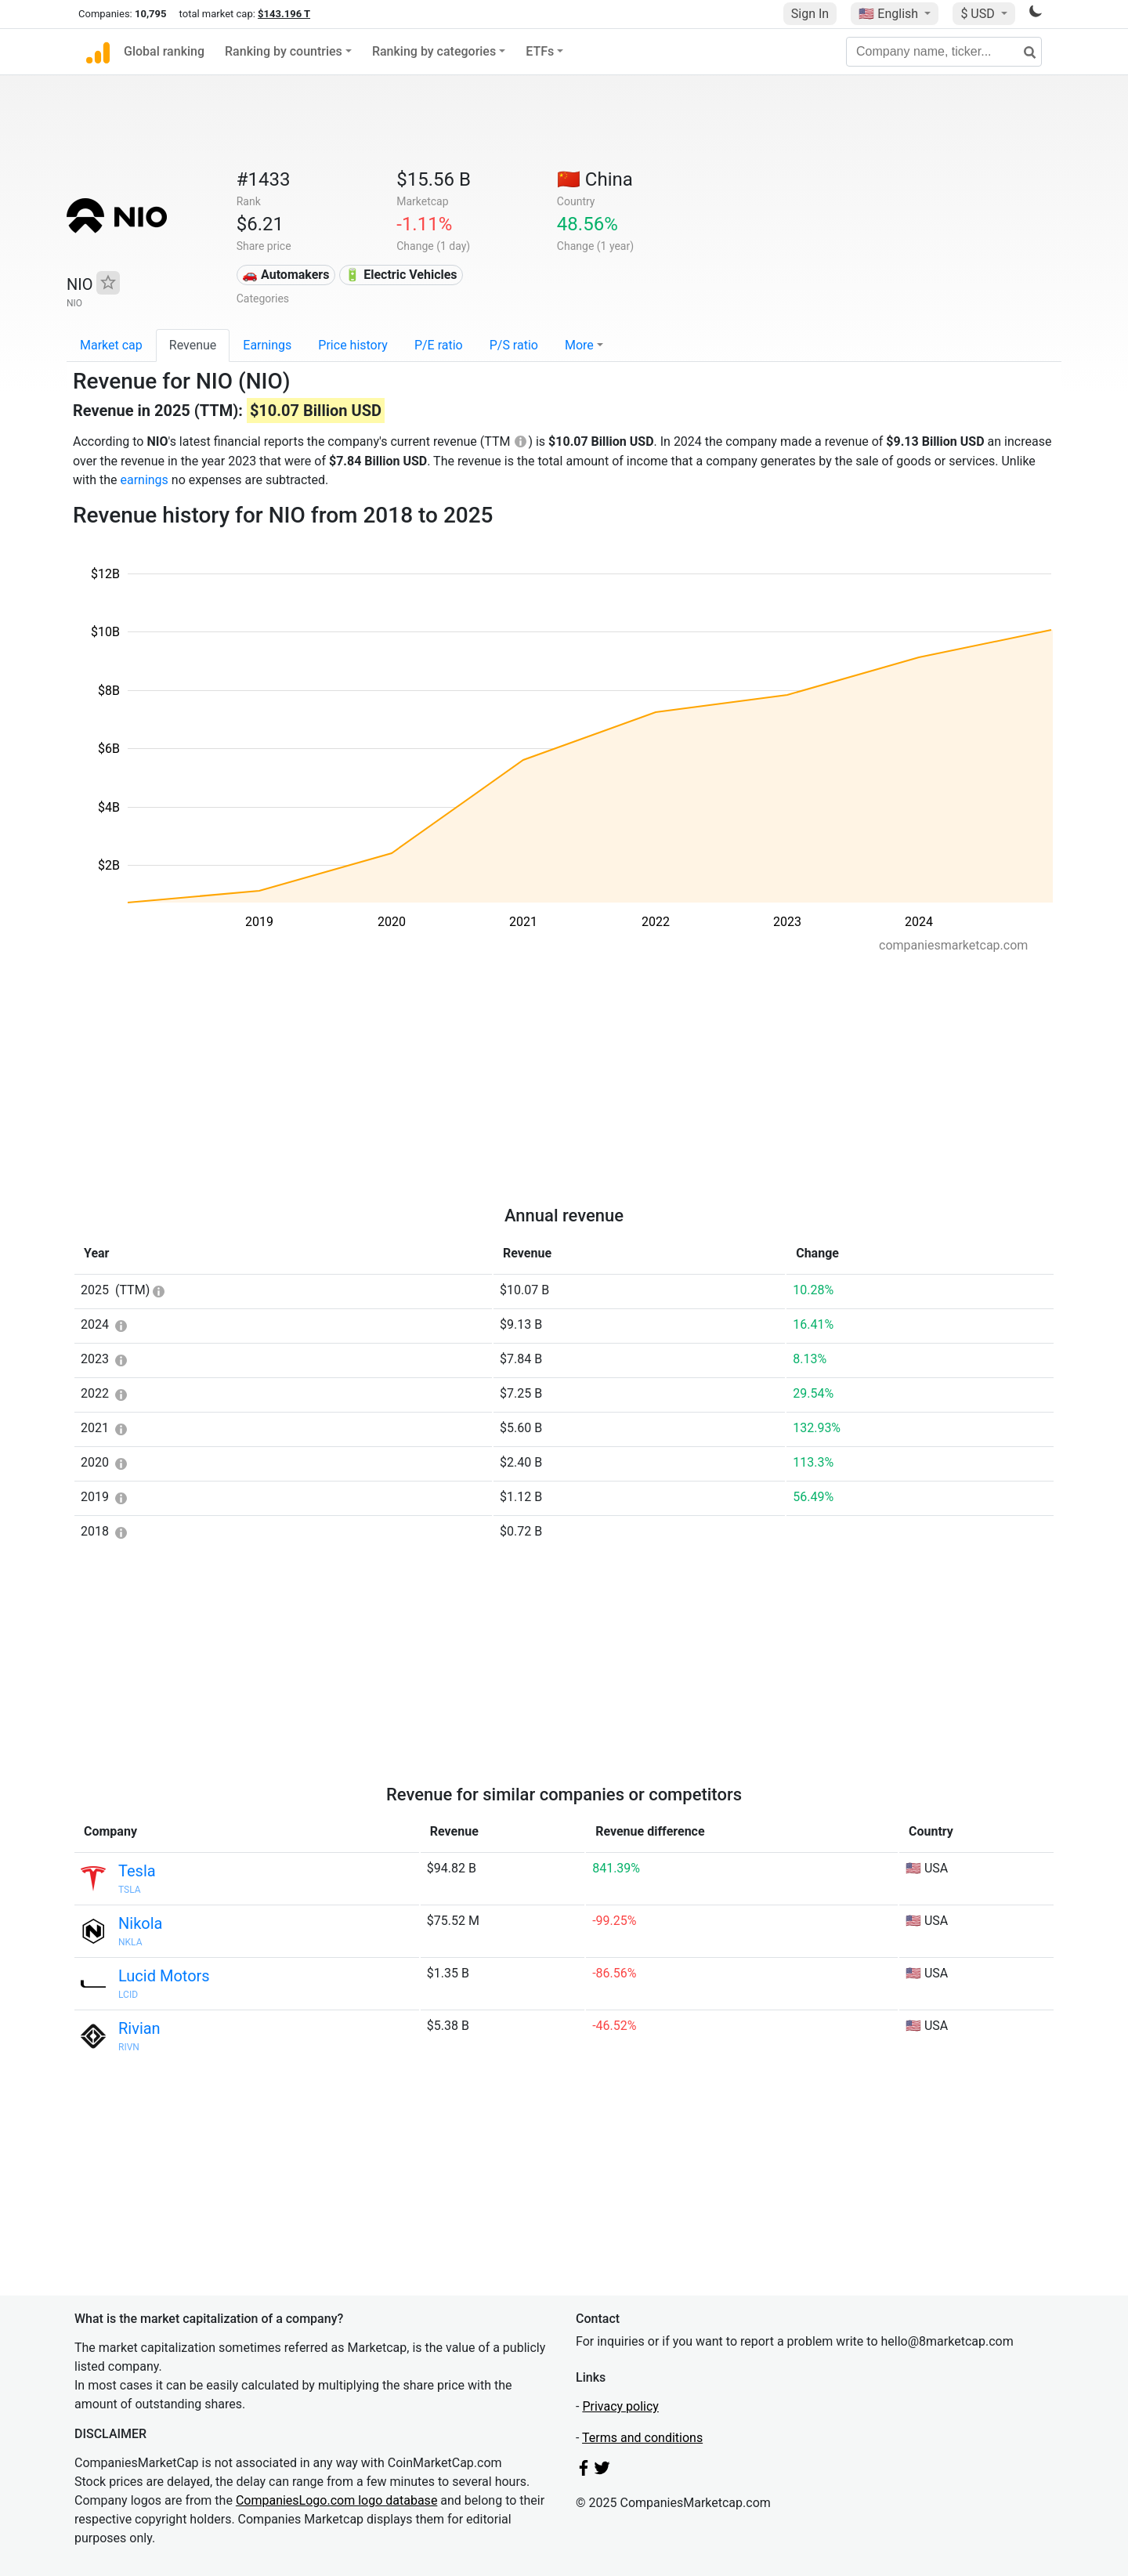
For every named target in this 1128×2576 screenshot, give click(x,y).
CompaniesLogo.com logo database (336, 2500)
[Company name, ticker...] (944, 52)
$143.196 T (284, 14)
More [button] (579, 345)
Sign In (810, 13)
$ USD (978, 13)
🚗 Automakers (285, 274)
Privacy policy (620, 2406)
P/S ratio (514, 345)
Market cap (111, 345)
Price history (353, 345)
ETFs (540, 51)
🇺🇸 (890, 13)
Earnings (267, 345)
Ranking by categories (434, 51)
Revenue (193, 345)
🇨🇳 (595, 179)
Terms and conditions (642, 2437)
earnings (144, 479)
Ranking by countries (283, 51)
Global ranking (164, 51)
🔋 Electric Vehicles (401, 274)
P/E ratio (438, 345)
